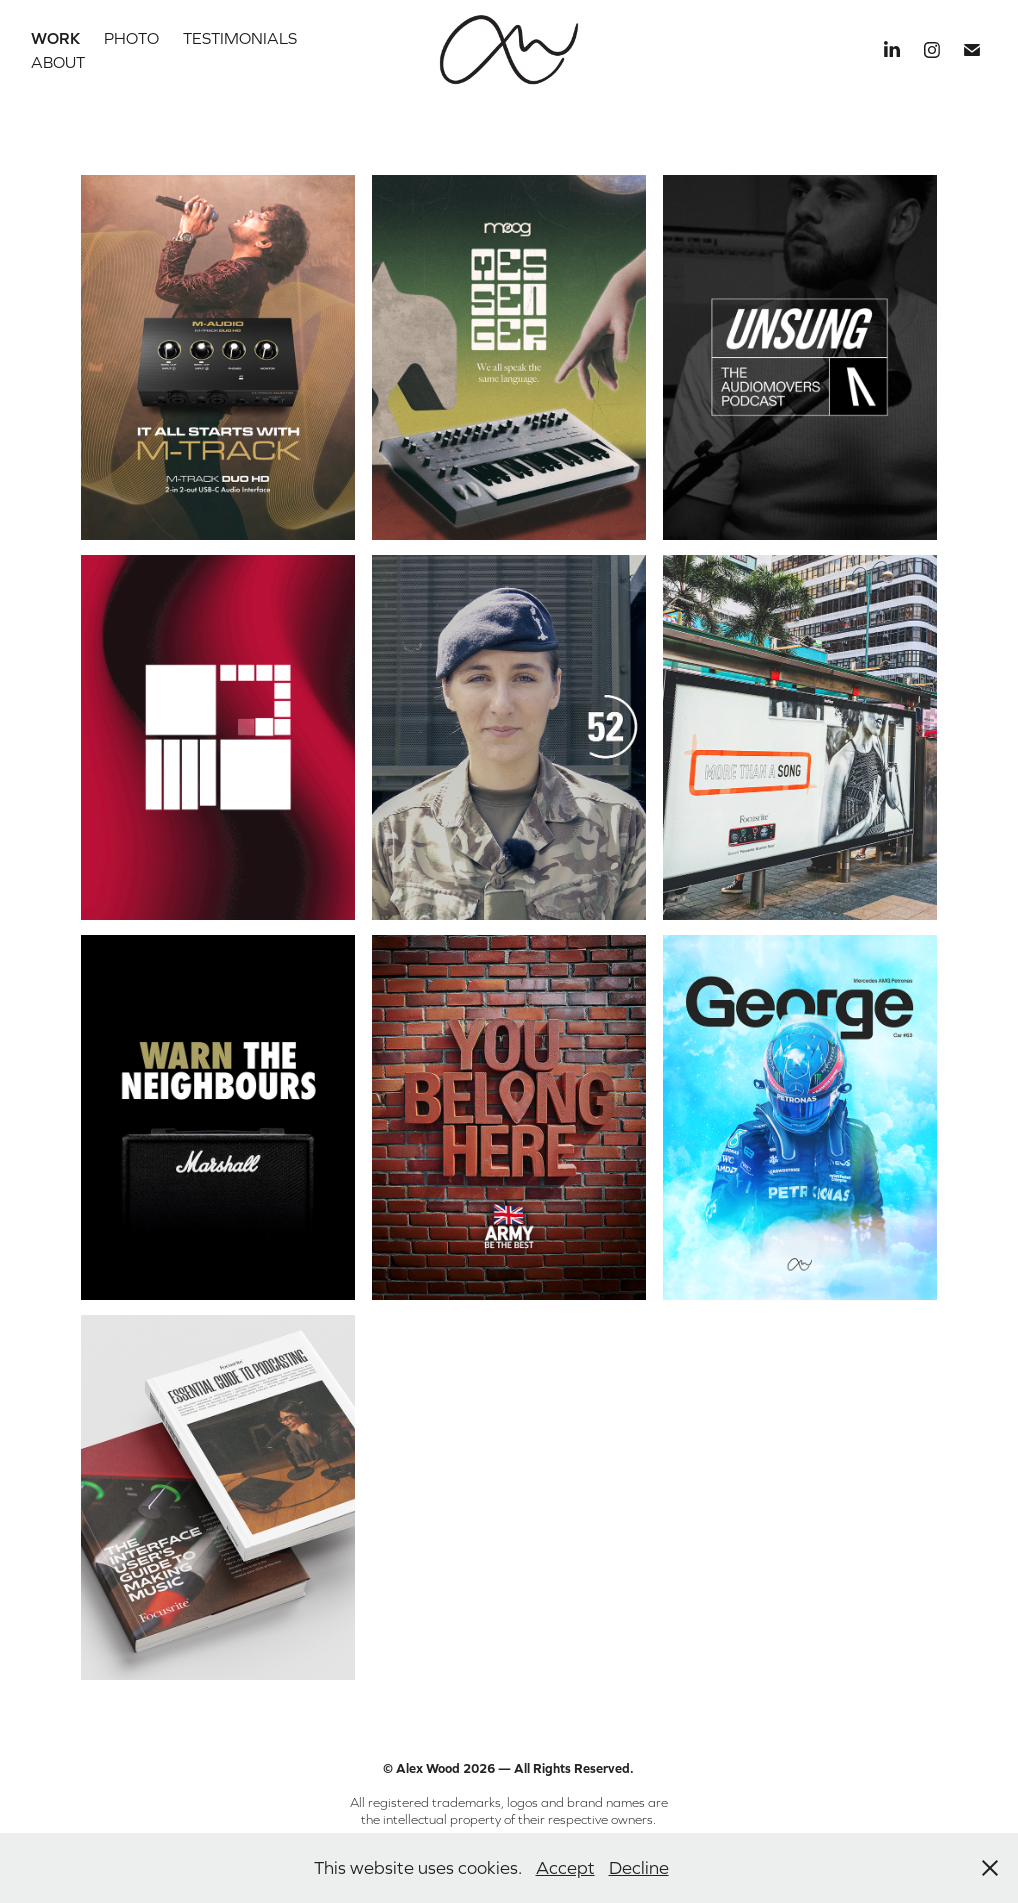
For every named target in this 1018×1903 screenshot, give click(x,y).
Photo (131, 38)
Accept (565, 1867)
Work (55, 38)
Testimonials (240, 38)
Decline (639, 1867)
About (58, 62)
